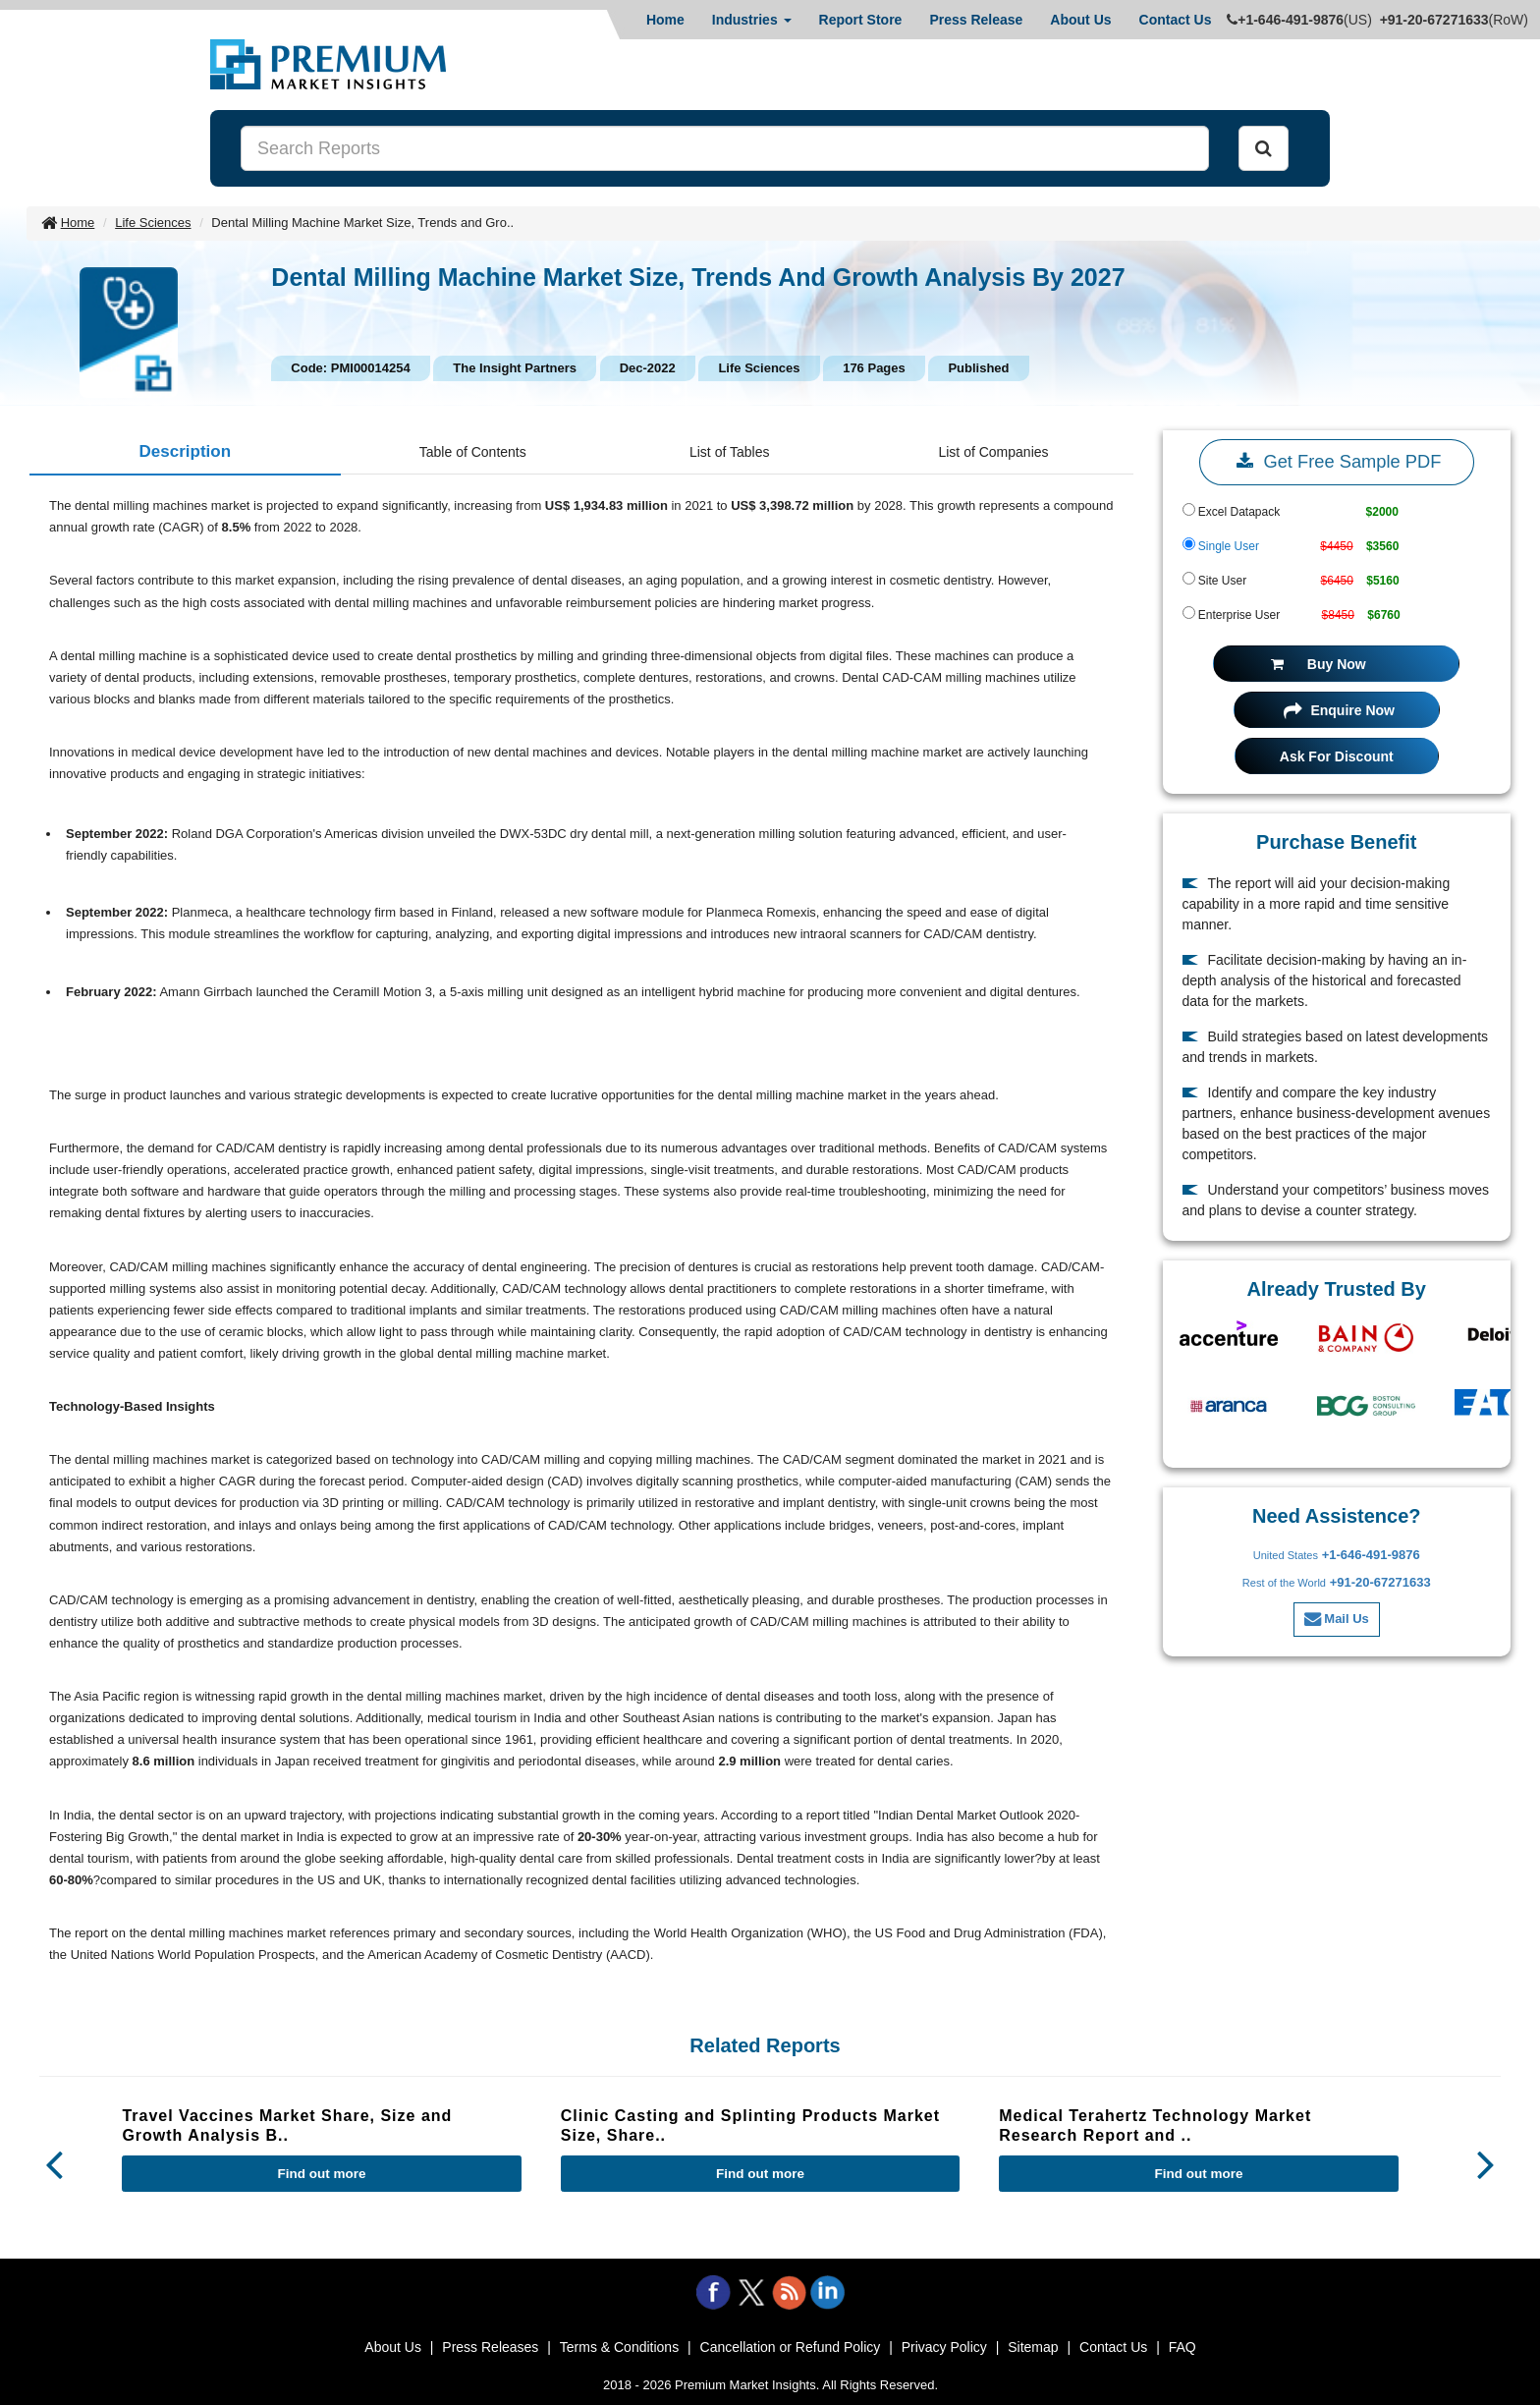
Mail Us (1336, 1618)
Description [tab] (185, 451)
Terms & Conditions (619, 2347)
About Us (1080, 20)
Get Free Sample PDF (1336, 461)
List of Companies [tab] (993, 452)
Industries (752, 20)
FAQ (1182, 2347)
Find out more (322, 2173)
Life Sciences (153, 222)
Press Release (975, 20)
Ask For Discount (1337, 756)
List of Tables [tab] (729, 452)
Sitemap (1033, 2347)
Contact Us (1175, 20)
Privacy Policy (944, 2347)
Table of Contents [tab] (472, 452)
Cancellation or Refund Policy (790, 2347)
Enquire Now (1339, 710)
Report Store (861, 20)
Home (665, 20)
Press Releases (490, 2347)
